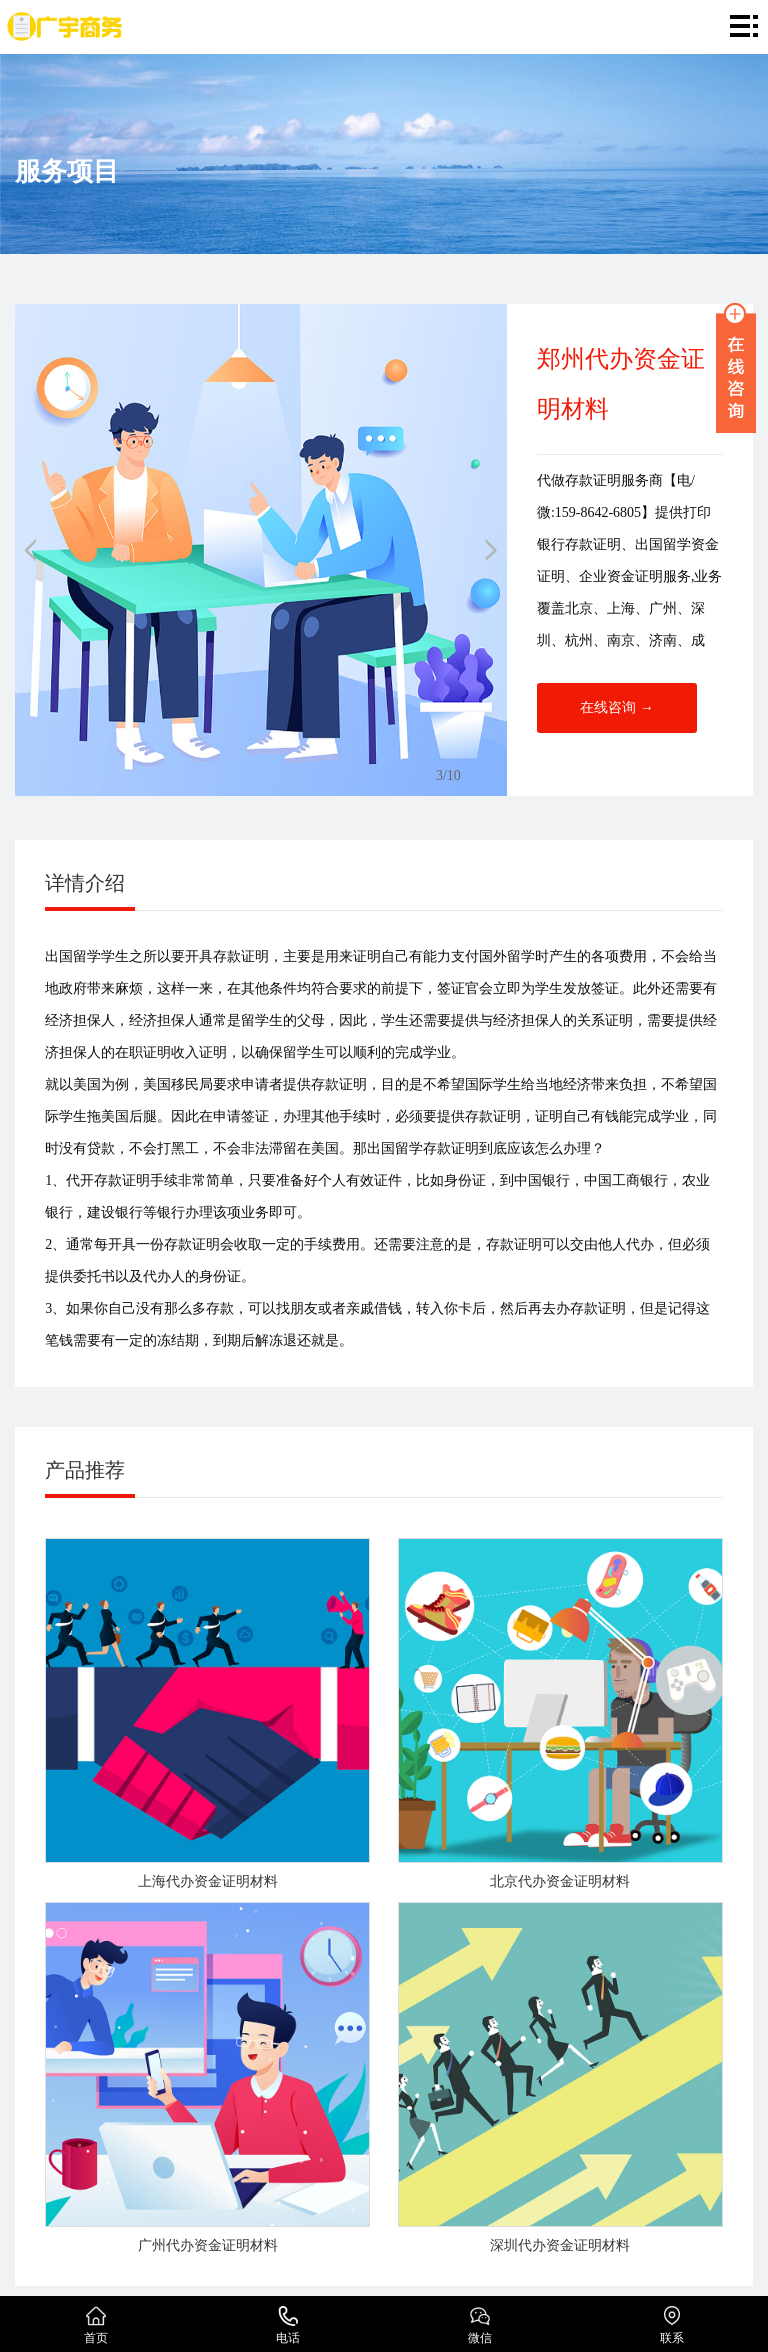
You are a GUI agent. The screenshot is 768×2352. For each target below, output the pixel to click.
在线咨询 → (617, 707)
